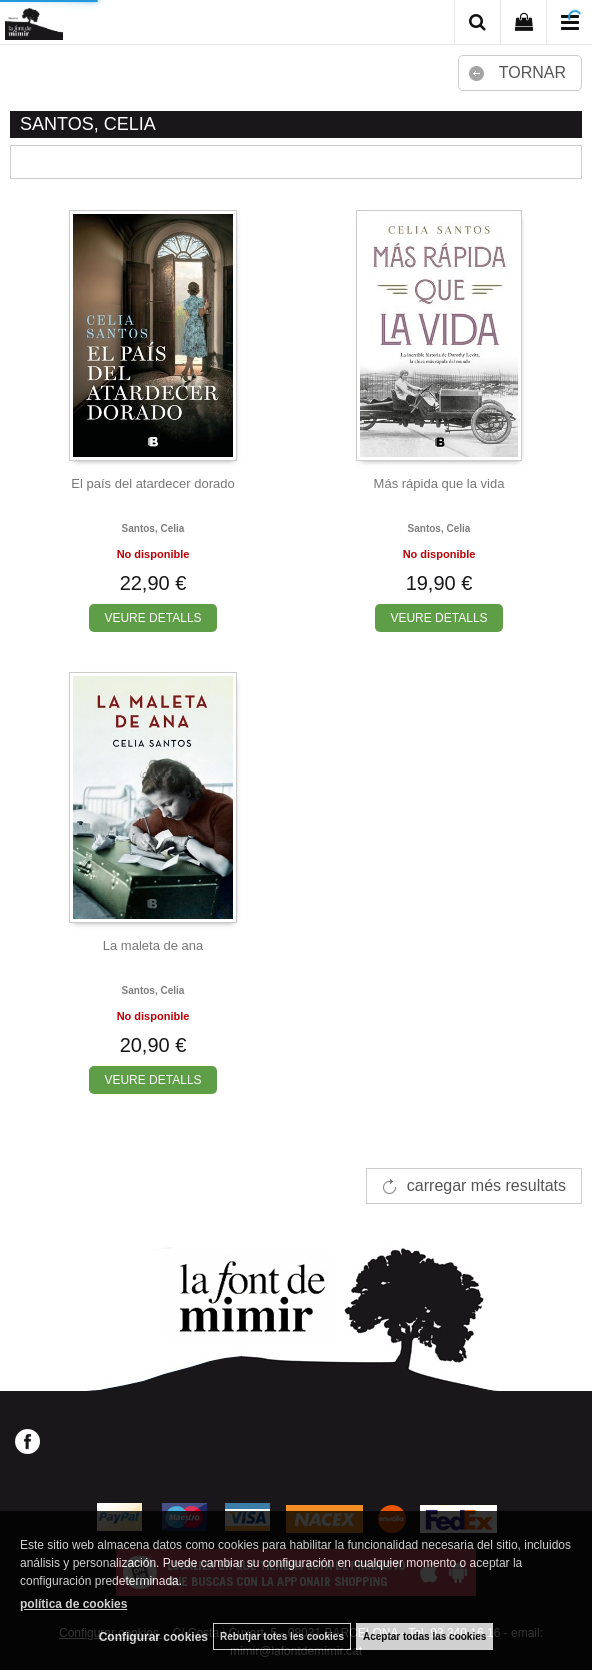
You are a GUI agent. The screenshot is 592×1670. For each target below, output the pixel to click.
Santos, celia (153, 528)
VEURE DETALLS (152, 618)
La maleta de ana (153, 945)
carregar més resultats (486, 1185)
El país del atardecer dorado (152, 483)
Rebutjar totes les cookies (282, 1636)
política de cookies (73, 1604)
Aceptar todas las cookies (424, 1636)
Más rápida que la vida (439, 483)
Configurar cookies (153, 1637)
